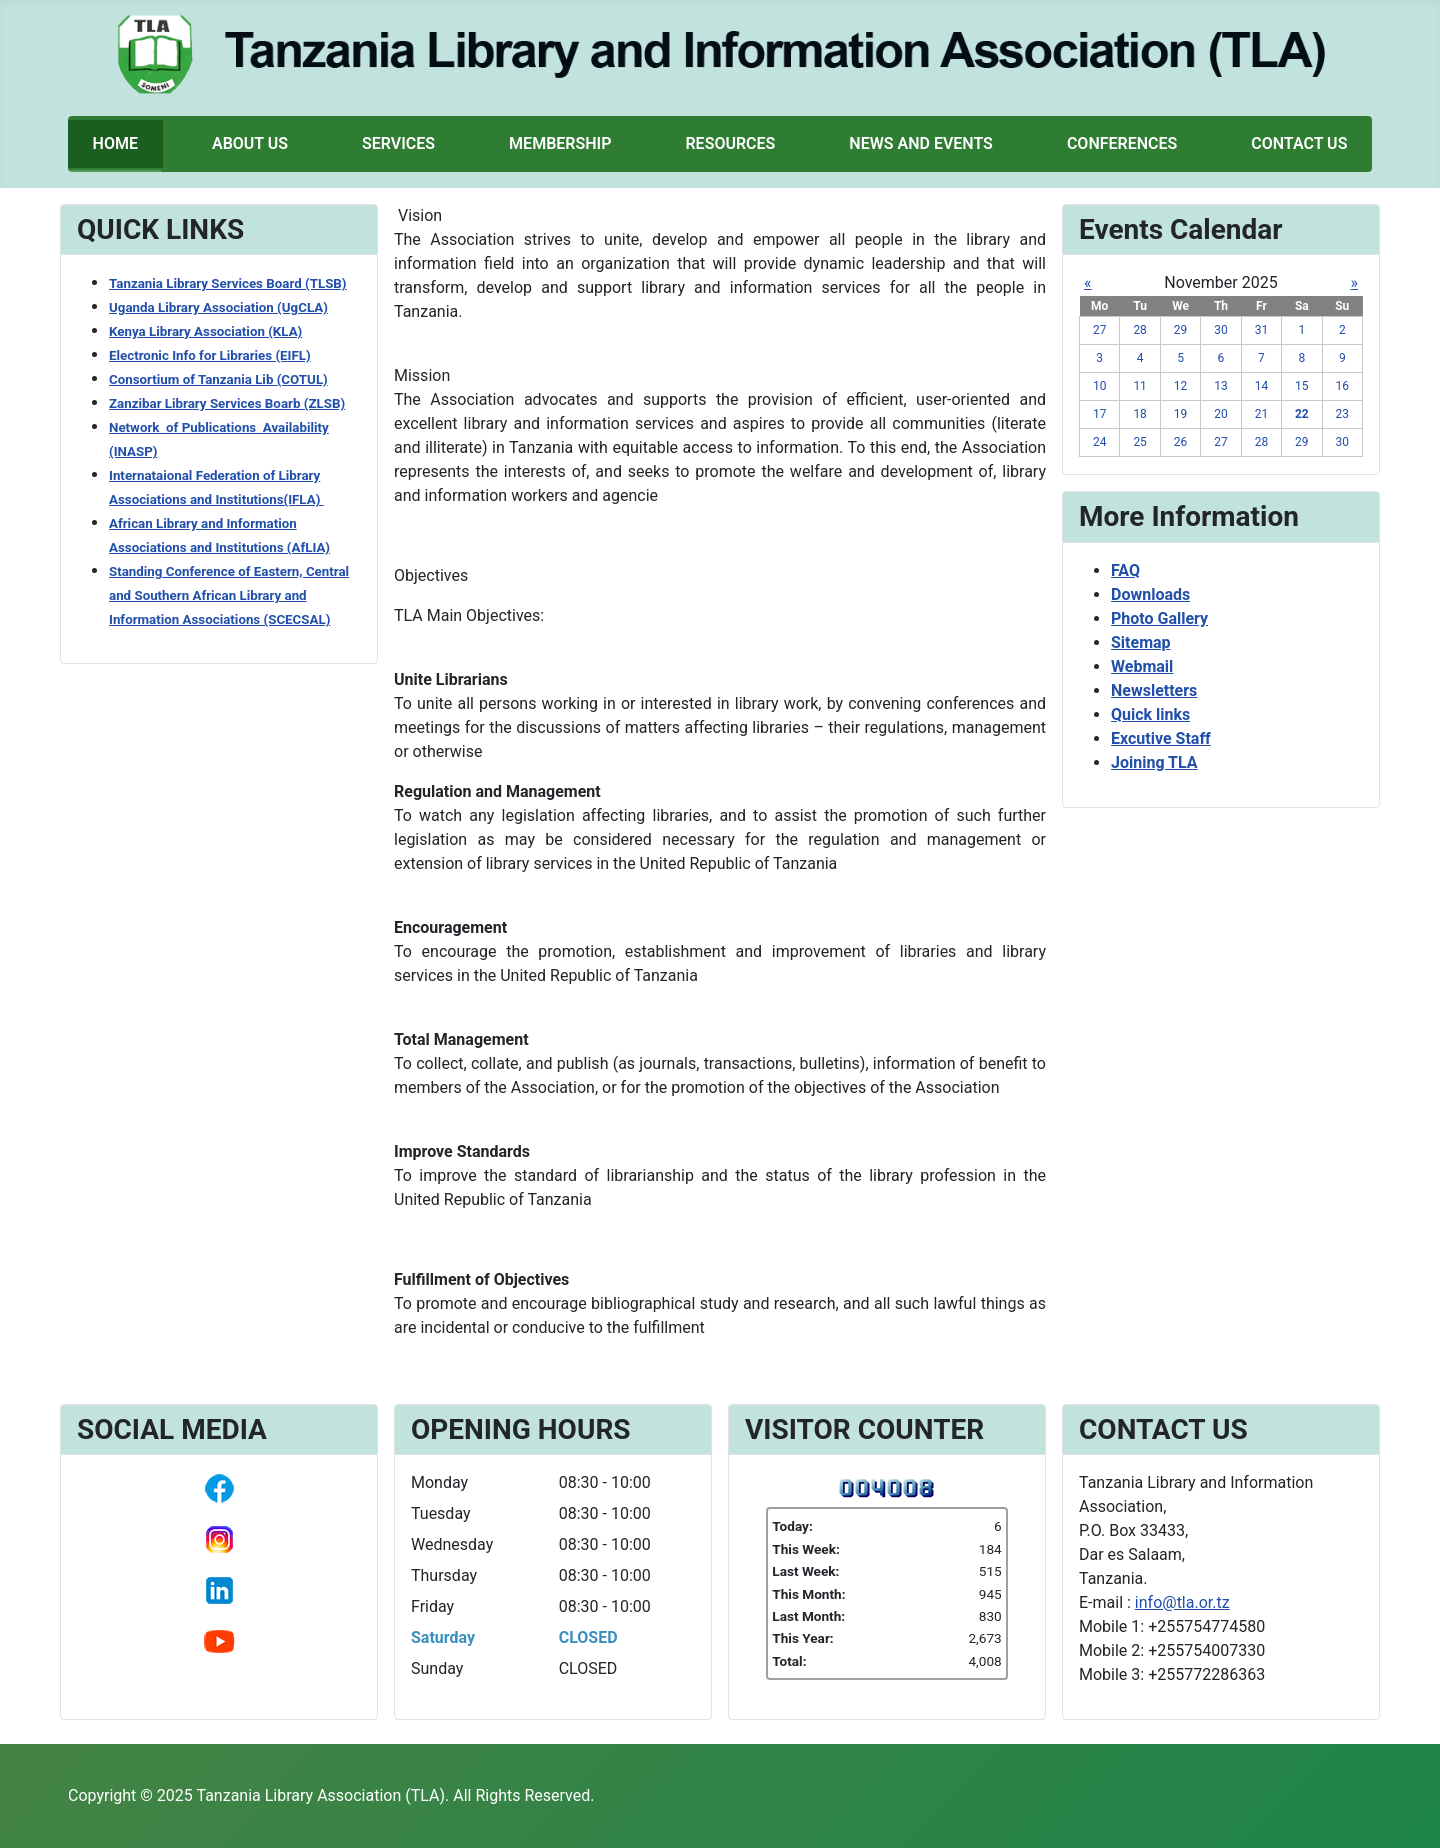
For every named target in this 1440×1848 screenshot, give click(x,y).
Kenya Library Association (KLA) (205, 331)
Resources (730, 143)
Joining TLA (1154, 762)
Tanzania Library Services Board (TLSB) (228, 283)
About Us (250, 143)
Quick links (1150, 714)
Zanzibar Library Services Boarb (227, 403)
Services (398, 143)
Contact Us (1299, 143)
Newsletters (1154, 690)
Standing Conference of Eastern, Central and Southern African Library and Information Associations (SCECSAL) (229, 595)
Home (115, 143)
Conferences (1122, 143)
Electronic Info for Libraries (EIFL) (210, 355)
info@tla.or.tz (1182, 1602)
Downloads (1150, 594)
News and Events (921, 143)
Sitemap (1141, 642)
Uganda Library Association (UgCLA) (218, 307)
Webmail (1142, 666)
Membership (560, 143)
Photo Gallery (1159, 618)
